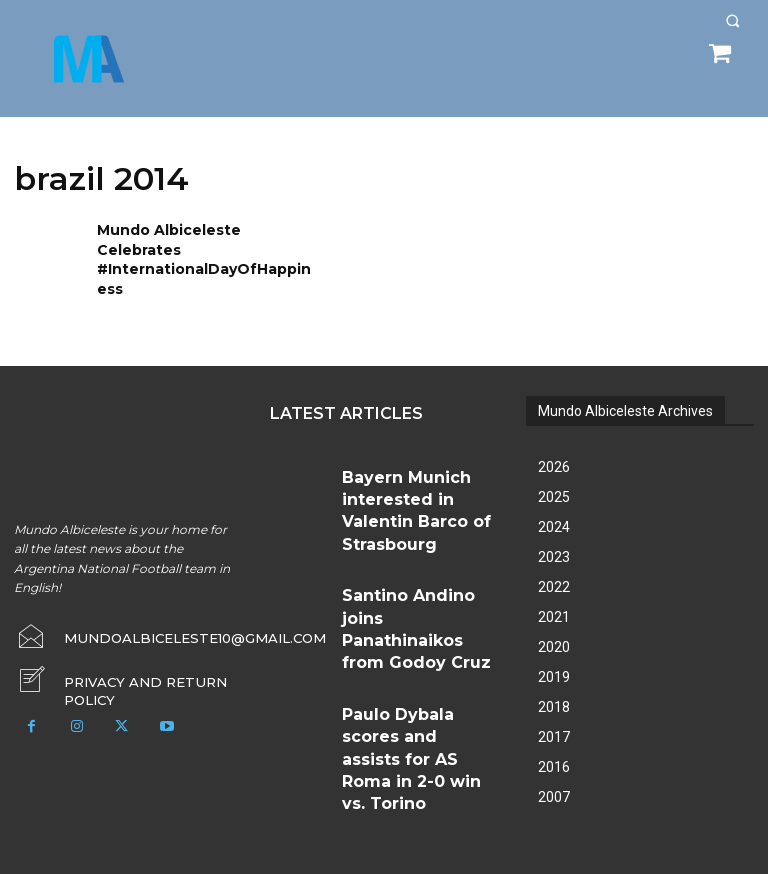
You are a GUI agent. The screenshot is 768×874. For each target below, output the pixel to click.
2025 (554, 481)
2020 (554, 631)
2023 (554, 541)
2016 (554, 751)
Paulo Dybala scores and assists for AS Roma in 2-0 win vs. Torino (414, 614)
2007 (554, 781)
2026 (554, 451)
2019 (554, 661)
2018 (554, 691)
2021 (554, 601)
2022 (554, 571)
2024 (554, 511)
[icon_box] (128, 659)
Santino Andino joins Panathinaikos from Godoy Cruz (415, 543)
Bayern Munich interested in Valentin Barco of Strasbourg (418, 471)
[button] (732, 20)
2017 (554, 721)
